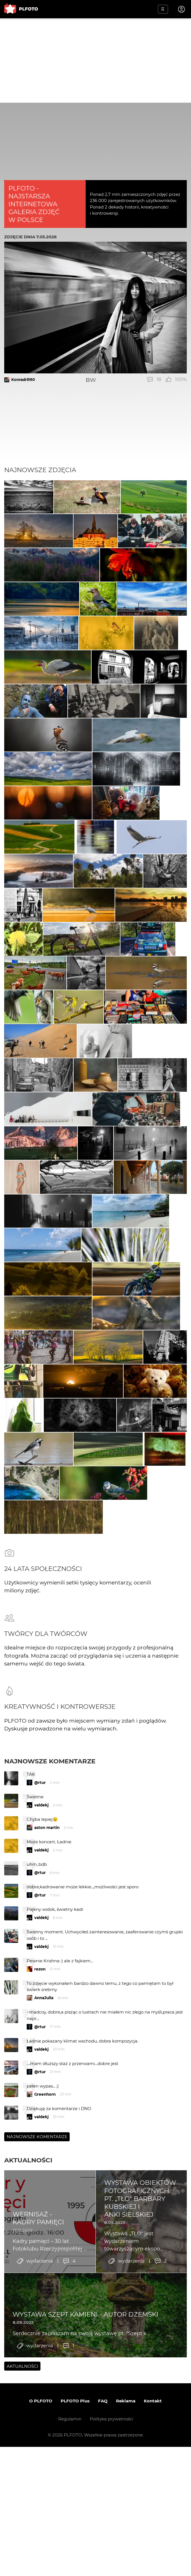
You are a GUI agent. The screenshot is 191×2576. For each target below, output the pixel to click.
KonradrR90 (23, 379)
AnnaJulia (43, 2269)
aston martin (47, 2099)
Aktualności (28, 2432)
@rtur (40, 2054)
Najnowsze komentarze (50, 2033)
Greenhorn (45, 2366)
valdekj (41, 2077)
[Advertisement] (95, 60)
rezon (40, 2240)
